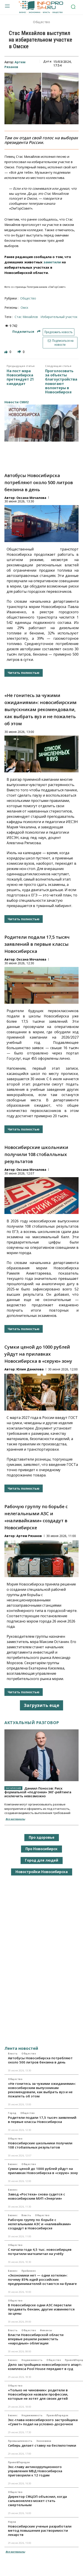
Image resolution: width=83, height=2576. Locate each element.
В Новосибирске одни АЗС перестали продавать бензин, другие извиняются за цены (41, 2309)
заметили (52, 262)
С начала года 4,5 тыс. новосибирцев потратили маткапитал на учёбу (39, 2251)
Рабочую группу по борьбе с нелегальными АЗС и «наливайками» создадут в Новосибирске (39, 2223)
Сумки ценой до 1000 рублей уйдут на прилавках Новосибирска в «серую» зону (38, 1354)
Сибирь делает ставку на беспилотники (42, 2445)
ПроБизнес (28, 2271)
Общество (41, 22)
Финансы (46, 2330)
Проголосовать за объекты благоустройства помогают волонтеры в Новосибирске (61, 381)
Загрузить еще (41, 1705)
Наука (12, 2522)
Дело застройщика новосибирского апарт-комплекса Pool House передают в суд (45, 2366)
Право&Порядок (57, 2415)
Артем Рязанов (29, 1536)
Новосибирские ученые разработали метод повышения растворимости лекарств (39, 2530)
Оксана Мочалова (31, 498)
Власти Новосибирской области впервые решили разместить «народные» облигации (36, 2339)
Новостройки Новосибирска (41, 1871)
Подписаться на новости (59, 342)
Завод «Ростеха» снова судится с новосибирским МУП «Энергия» (36, 2196)
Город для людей (41, 1860)
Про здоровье (41, 1837)
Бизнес (12, 2164)
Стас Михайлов (26, 317)
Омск (24, 307)
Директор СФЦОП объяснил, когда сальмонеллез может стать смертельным (37, 2500)
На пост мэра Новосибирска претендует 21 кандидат (20, 377)
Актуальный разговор (31, 1722)
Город (12, 2113)
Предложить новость (58, 332)
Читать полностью (23, 673)
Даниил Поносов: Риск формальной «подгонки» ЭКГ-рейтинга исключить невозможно (37, 1792)
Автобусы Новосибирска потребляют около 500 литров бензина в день (38, 482)
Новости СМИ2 (16, 402)
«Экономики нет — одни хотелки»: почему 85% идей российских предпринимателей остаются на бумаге (42, 2279)
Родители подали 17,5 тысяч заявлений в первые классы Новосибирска (36, 944)
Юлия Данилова (30, 1369)
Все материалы (15, 1819)
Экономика (43, 2441)
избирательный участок (59, 317)
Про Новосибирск (41, 1848)
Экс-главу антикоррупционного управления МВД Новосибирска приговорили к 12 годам (35, 2470)
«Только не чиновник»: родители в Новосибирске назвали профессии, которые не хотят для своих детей (38, 2394)
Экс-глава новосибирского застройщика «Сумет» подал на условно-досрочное (43, 2422)
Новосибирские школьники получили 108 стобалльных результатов (36, 1154)
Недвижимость (31, 2360)
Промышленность (20, 2441)
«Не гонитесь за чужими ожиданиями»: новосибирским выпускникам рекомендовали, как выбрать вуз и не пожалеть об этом (40, 709)
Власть (12, 2053)
